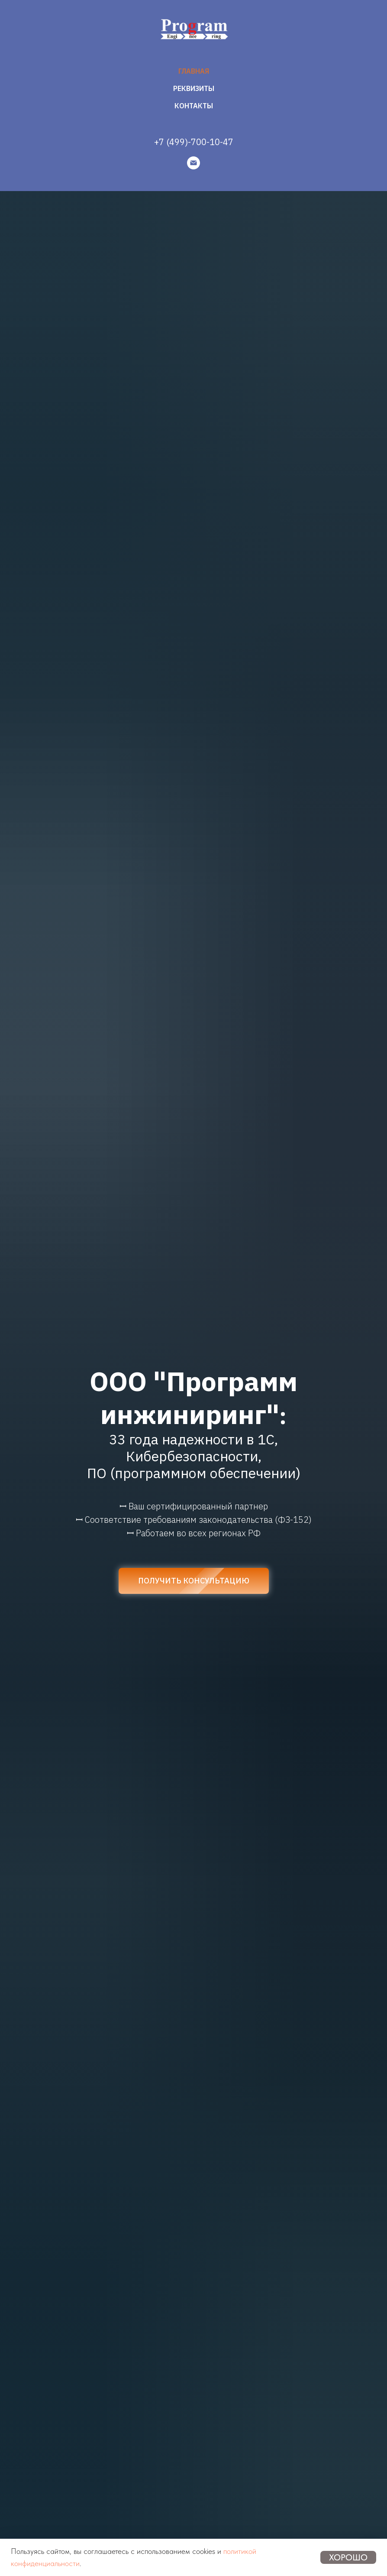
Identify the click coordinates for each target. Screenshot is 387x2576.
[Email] (193, 162)
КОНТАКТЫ (193, 105)
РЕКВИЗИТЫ (193, 88)
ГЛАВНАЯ (193, 71)
